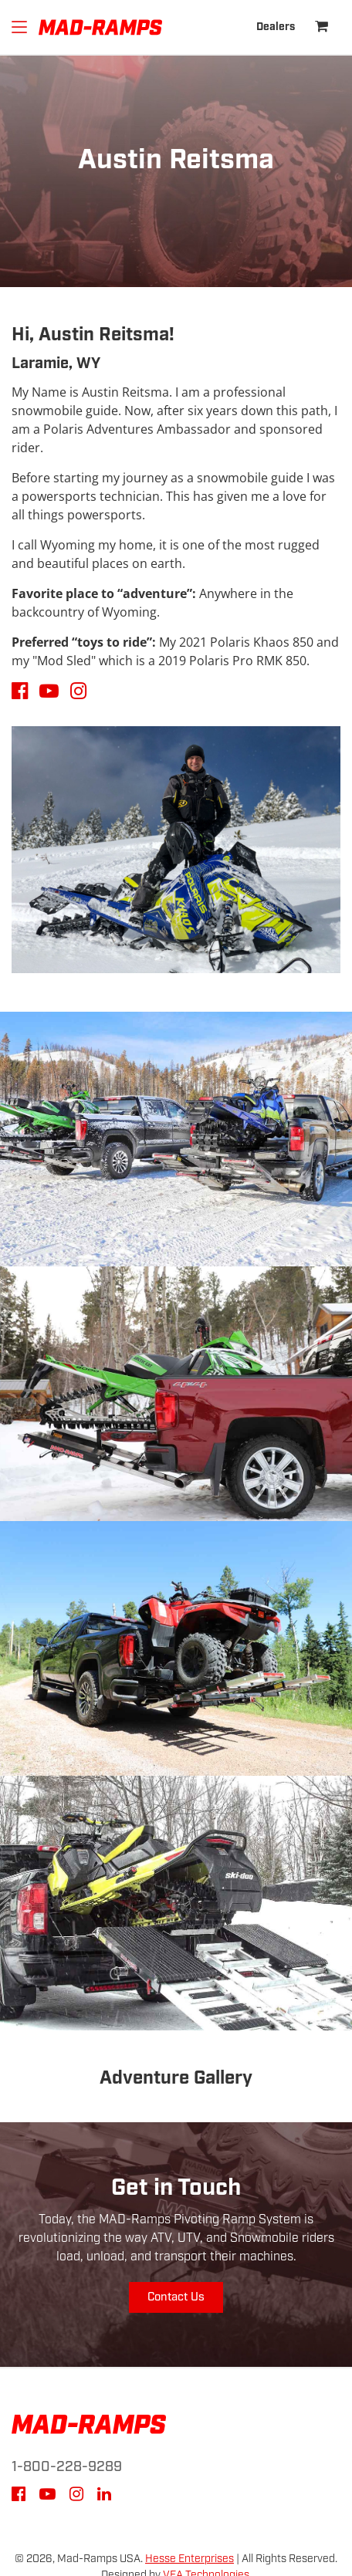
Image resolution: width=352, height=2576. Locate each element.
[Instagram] (76, 2496)
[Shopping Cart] (321, 27)
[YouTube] (47, 2496)
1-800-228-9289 (67, 2467)
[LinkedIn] (104, 2496)
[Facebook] (18, 2496)
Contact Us (176, 2297)
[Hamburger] (19, 27)
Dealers (275, 27)
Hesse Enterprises (189, 2559)
